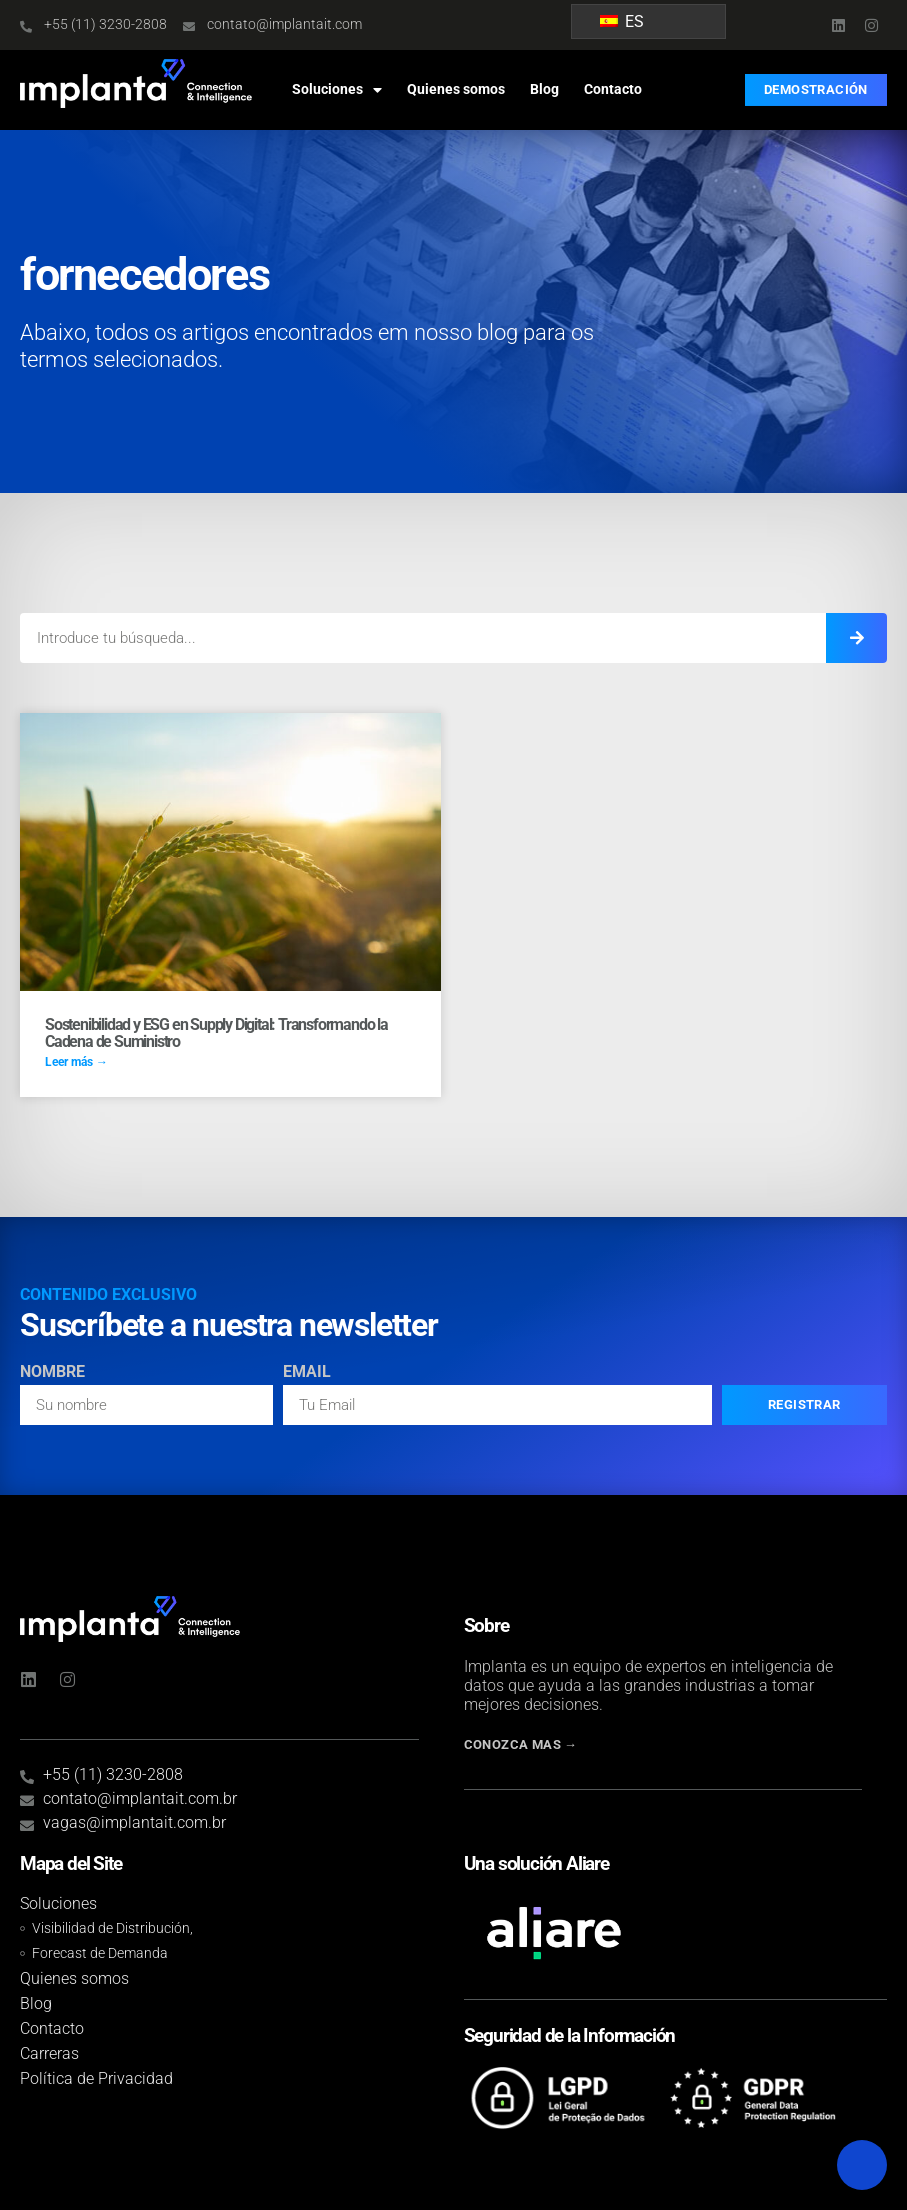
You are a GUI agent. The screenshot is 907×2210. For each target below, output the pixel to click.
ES (622, 21)
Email (307, 1372)
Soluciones (337, 90)
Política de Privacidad (96, 2078)
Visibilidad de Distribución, (112, 1928)
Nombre (52, 1372)
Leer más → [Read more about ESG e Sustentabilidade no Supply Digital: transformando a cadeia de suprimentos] (76, 1062)
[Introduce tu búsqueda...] (856, 638)
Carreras (49, 2053)
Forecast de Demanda (100, 1953)
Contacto (613, 89)
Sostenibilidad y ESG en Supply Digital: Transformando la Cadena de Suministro (216, 1033)
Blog (544, 89)
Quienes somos (456, 89)
